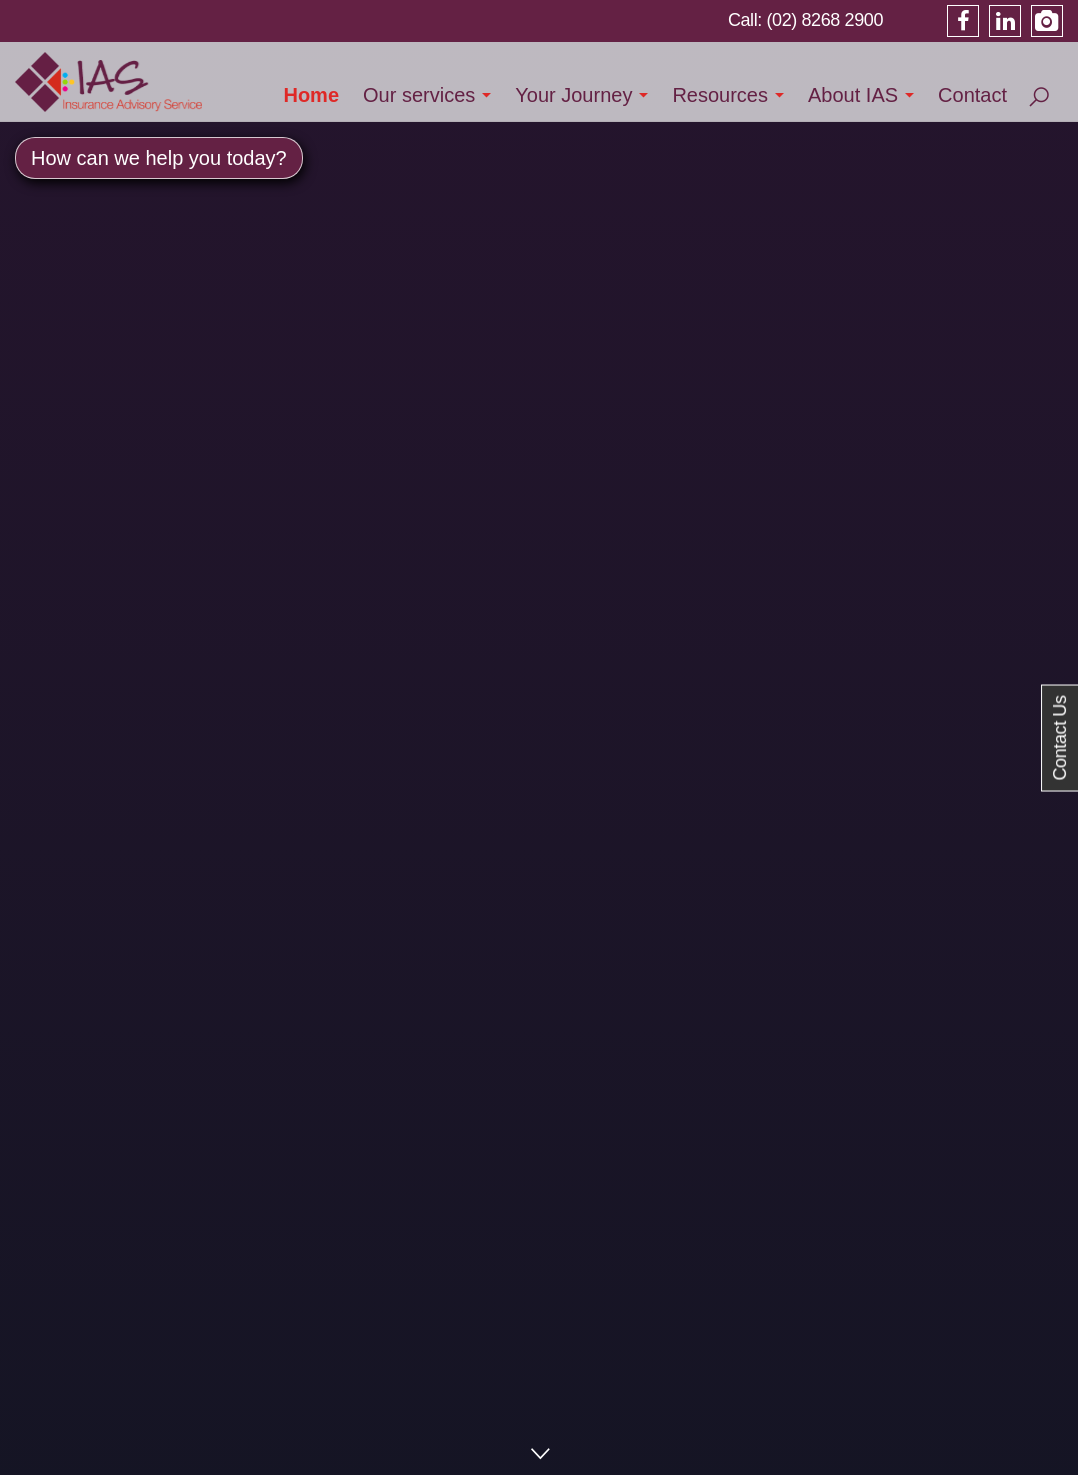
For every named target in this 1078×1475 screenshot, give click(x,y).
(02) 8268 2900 (825, 20)
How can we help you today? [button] (159, 158)
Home (311, 95)
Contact (972, 95)
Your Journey (573, 95)
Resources (720, 95)
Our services (419, 95)
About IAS (853, 95)
